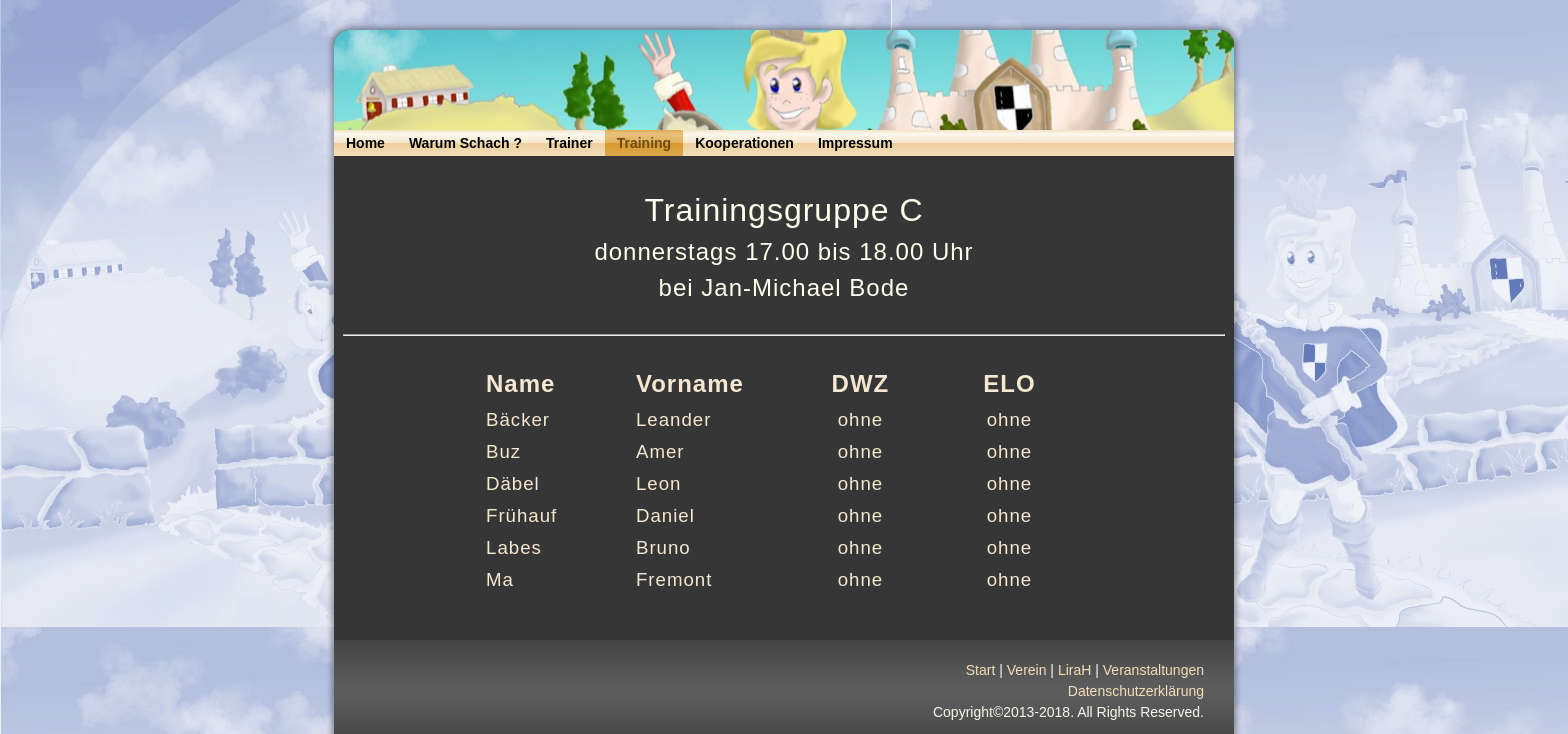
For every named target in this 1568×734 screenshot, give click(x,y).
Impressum (855, 143)
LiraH (1074, 676)
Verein (1027, 676)
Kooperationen (744, 143)
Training (644, 143)
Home (365, 143)
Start (981, 676)
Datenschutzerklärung (1136, 697)
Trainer (569, 143)
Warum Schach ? (465, 143)
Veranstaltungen (1153, 676)
